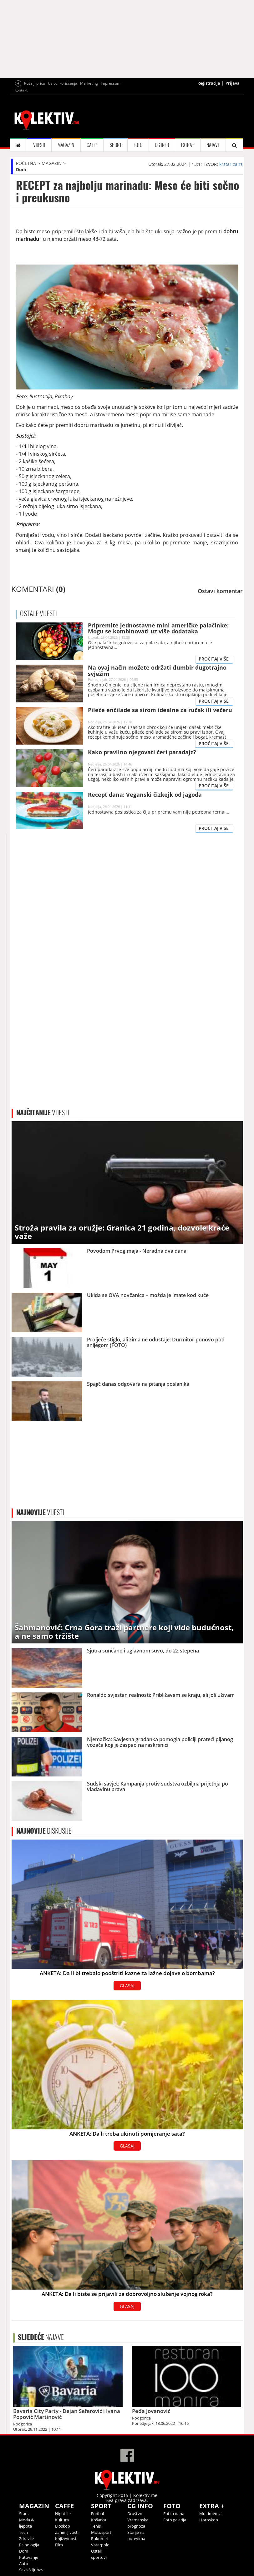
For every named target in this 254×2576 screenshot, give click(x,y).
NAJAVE (213, 145)
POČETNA (26, 163)
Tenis (96, 2526)
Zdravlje (26, 2538)
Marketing (89, 83)
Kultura (62, 2520)
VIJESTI (39, 145)
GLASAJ (127, 1986)
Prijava (233, 83)
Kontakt (21, 90)
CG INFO (162, 145)
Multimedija (210, 2513)
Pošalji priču (34, 83)
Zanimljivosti (67, 2532)
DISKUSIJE (43, 1830)
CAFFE (92, 145)
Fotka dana (173, 2513)
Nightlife (63, 2513)
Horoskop (208, 2520)
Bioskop (62, 2526)
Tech (23, 2532)
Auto (23, 2563)
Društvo (134, 2513)
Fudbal (97, 2513)
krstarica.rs (231, 164)
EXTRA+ (187, 145)
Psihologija (29, 2545)
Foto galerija (174, 2520)
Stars (23, 2513)
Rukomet (99, 2538)
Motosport (101, 2532)
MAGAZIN (66, 145)
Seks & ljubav (31, 2570)
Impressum (110, 83)
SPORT (115, 145)
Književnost (66, 2538)
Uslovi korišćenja (62, 83)
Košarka (98, 2520)
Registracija (208, 83)
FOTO (138, 145)
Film (59, 2545)
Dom (21, 169)
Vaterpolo (100, 2545)
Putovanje (28, 2557)
